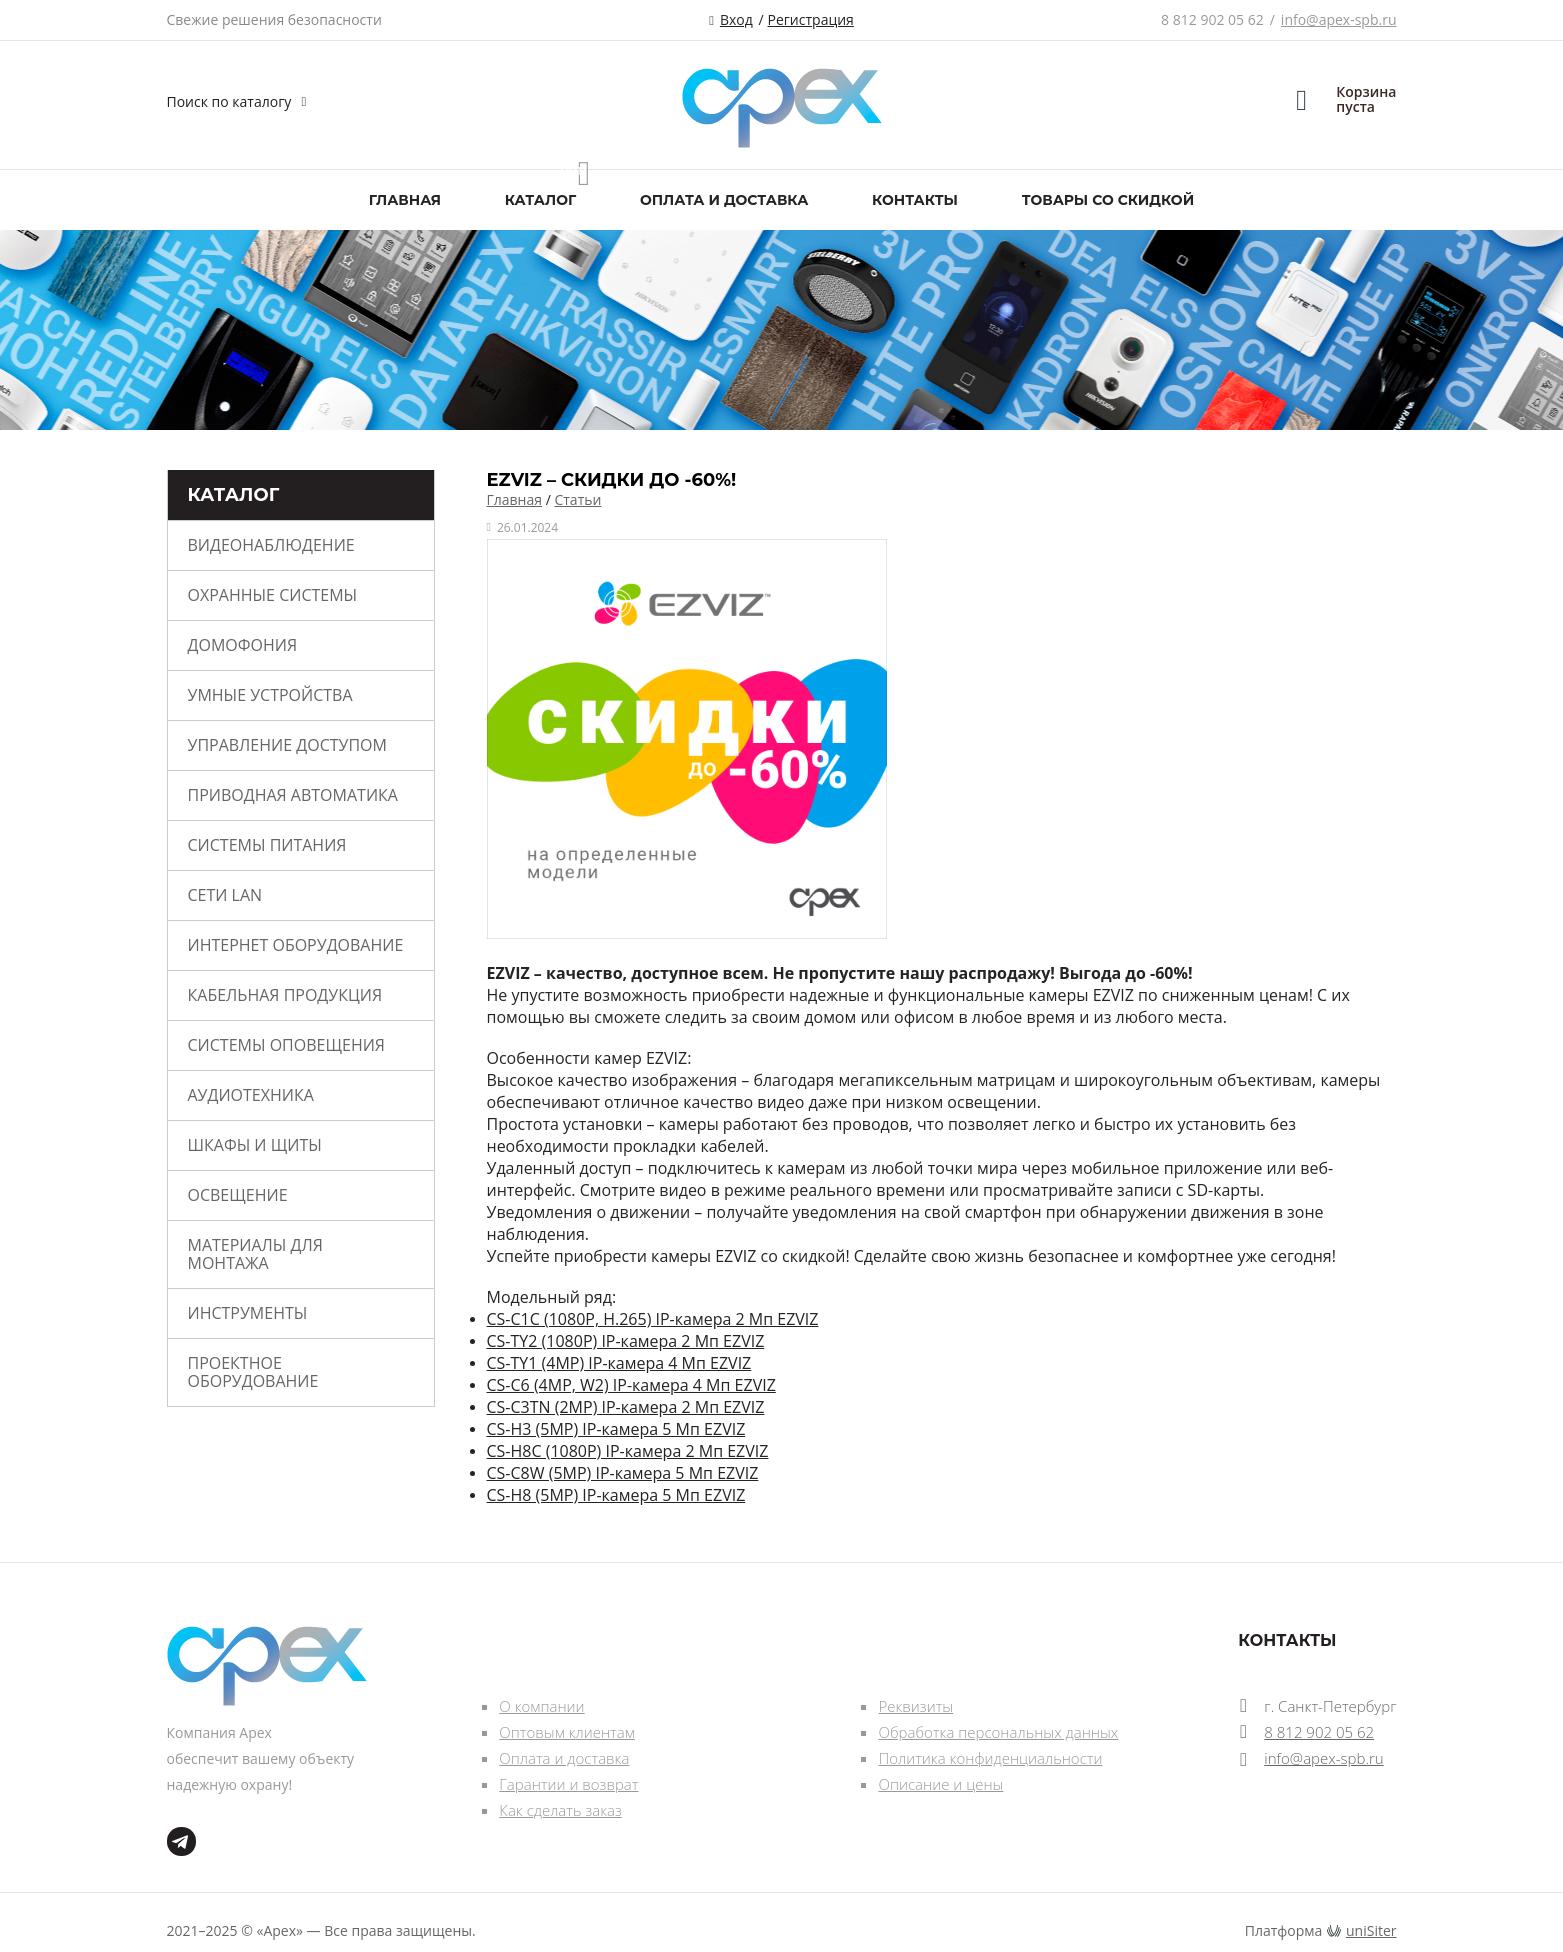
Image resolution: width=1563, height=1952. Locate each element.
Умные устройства (270, 695)
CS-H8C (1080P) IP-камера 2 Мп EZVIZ (628, 1451)
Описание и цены (940, 1784)
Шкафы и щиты (255, 1145)
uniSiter (1371, 1930)
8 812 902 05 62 (1212, 19)
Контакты (915, 200)
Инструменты (248, 1313)
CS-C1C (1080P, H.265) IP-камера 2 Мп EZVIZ (653, 1319)
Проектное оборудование (253, 1372)
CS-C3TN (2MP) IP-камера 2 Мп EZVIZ (626, 1407)
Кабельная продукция (285, 995)
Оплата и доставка (724, 200)
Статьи (577, 499)
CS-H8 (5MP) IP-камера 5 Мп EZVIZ (616, 1495)
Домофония (243, 645)
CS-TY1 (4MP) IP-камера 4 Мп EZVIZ (619, 1363)
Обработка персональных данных (998, 1732)
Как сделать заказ (560, 1810)
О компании (541, 1706)
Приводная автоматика (293, 795)
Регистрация (811, 19)
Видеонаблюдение (271, 545)
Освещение (238, 1195)
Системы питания (267, 845)
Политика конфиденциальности (990, 1758)
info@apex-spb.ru (1339, 19)
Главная (405, 200)
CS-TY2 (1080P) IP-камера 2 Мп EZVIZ (626, 1341)
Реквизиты (915, 1706)
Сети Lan (225, 895)
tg (181, 1841)
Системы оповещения (286, 1045)
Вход (736, 19)
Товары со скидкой (1108, 200)
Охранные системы (273, 595)
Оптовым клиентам (567, 1732)
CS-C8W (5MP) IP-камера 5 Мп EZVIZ (623, 1473)
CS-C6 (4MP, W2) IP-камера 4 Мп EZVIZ (631, 1385)
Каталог (540, 200)
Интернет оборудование (296, 945)
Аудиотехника (251, 1095)
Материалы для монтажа (255, 1254)
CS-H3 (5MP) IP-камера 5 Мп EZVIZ (616, 1429)
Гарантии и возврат (568, 1784)
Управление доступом (287, 745)
